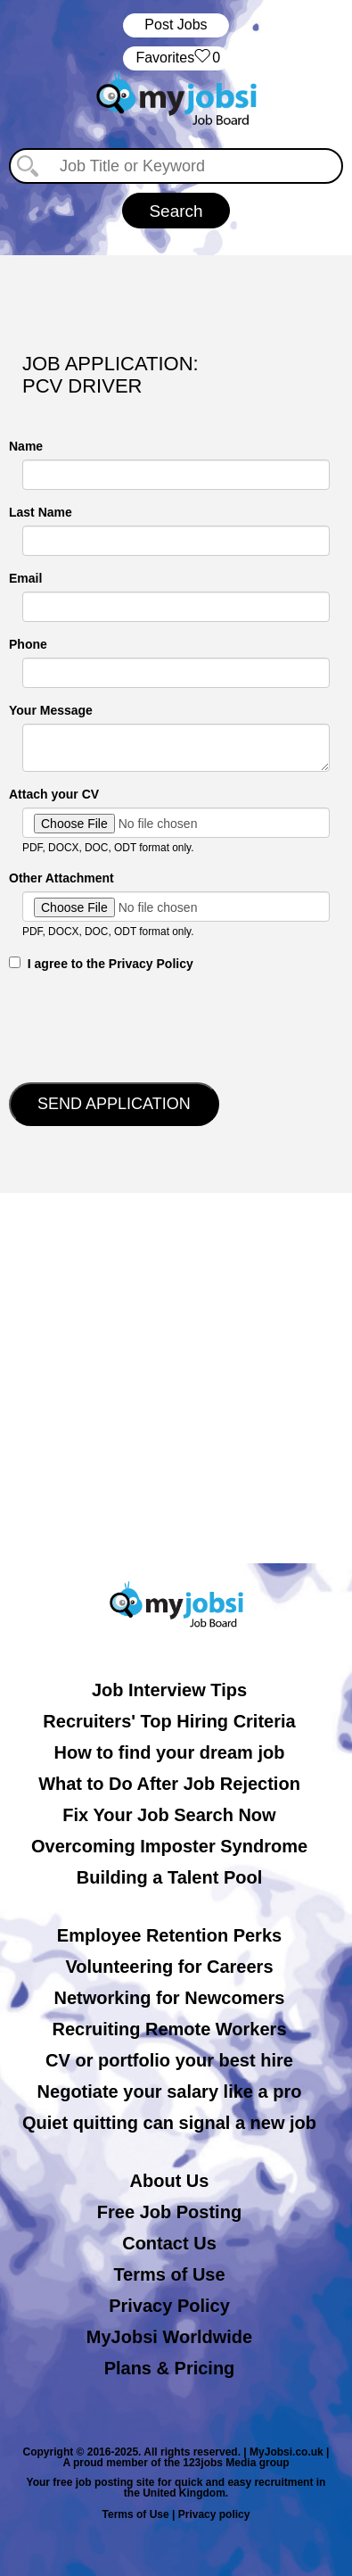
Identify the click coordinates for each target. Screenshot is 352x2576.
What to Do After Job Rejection (169, 1783)
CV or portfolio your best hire (169, 2060)
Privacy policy (214, 2514)
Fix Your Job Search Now (168, 1815)
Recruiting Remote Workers (169, 2029)
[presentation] (144, 1025)
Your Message (51, 710)
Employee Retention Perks (169, 1935)
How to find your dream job (169, 1752)
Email (25, 578)
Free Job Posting (169, 2212)
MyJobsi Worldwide (169, 2337)
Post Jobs (175, 24)
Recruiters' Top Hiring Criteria (169, 1721)
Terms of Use (169, 2274)
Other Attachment (61, 878)
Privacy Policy (169, 2305)
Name (26, 446)
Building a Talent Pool (170, 1877)
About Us (169, 2181)
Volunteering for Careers (169, 1966)
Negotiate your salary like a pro (169, 2091)
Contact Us (169, 2243)
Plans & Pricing (169, 2368)
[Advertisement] (176, 1378)
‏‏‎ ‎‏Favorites (176, 58)
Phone (28, 644)
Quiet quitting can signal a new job (169, 2123)
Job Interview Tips (169, 1690)
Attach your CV (54, 794)
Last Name (40, 512)
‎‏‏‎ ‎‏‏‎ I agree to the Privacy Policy (101, 964)
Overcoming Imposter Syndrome (169, 1846)
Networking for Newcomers (169, 1998)
